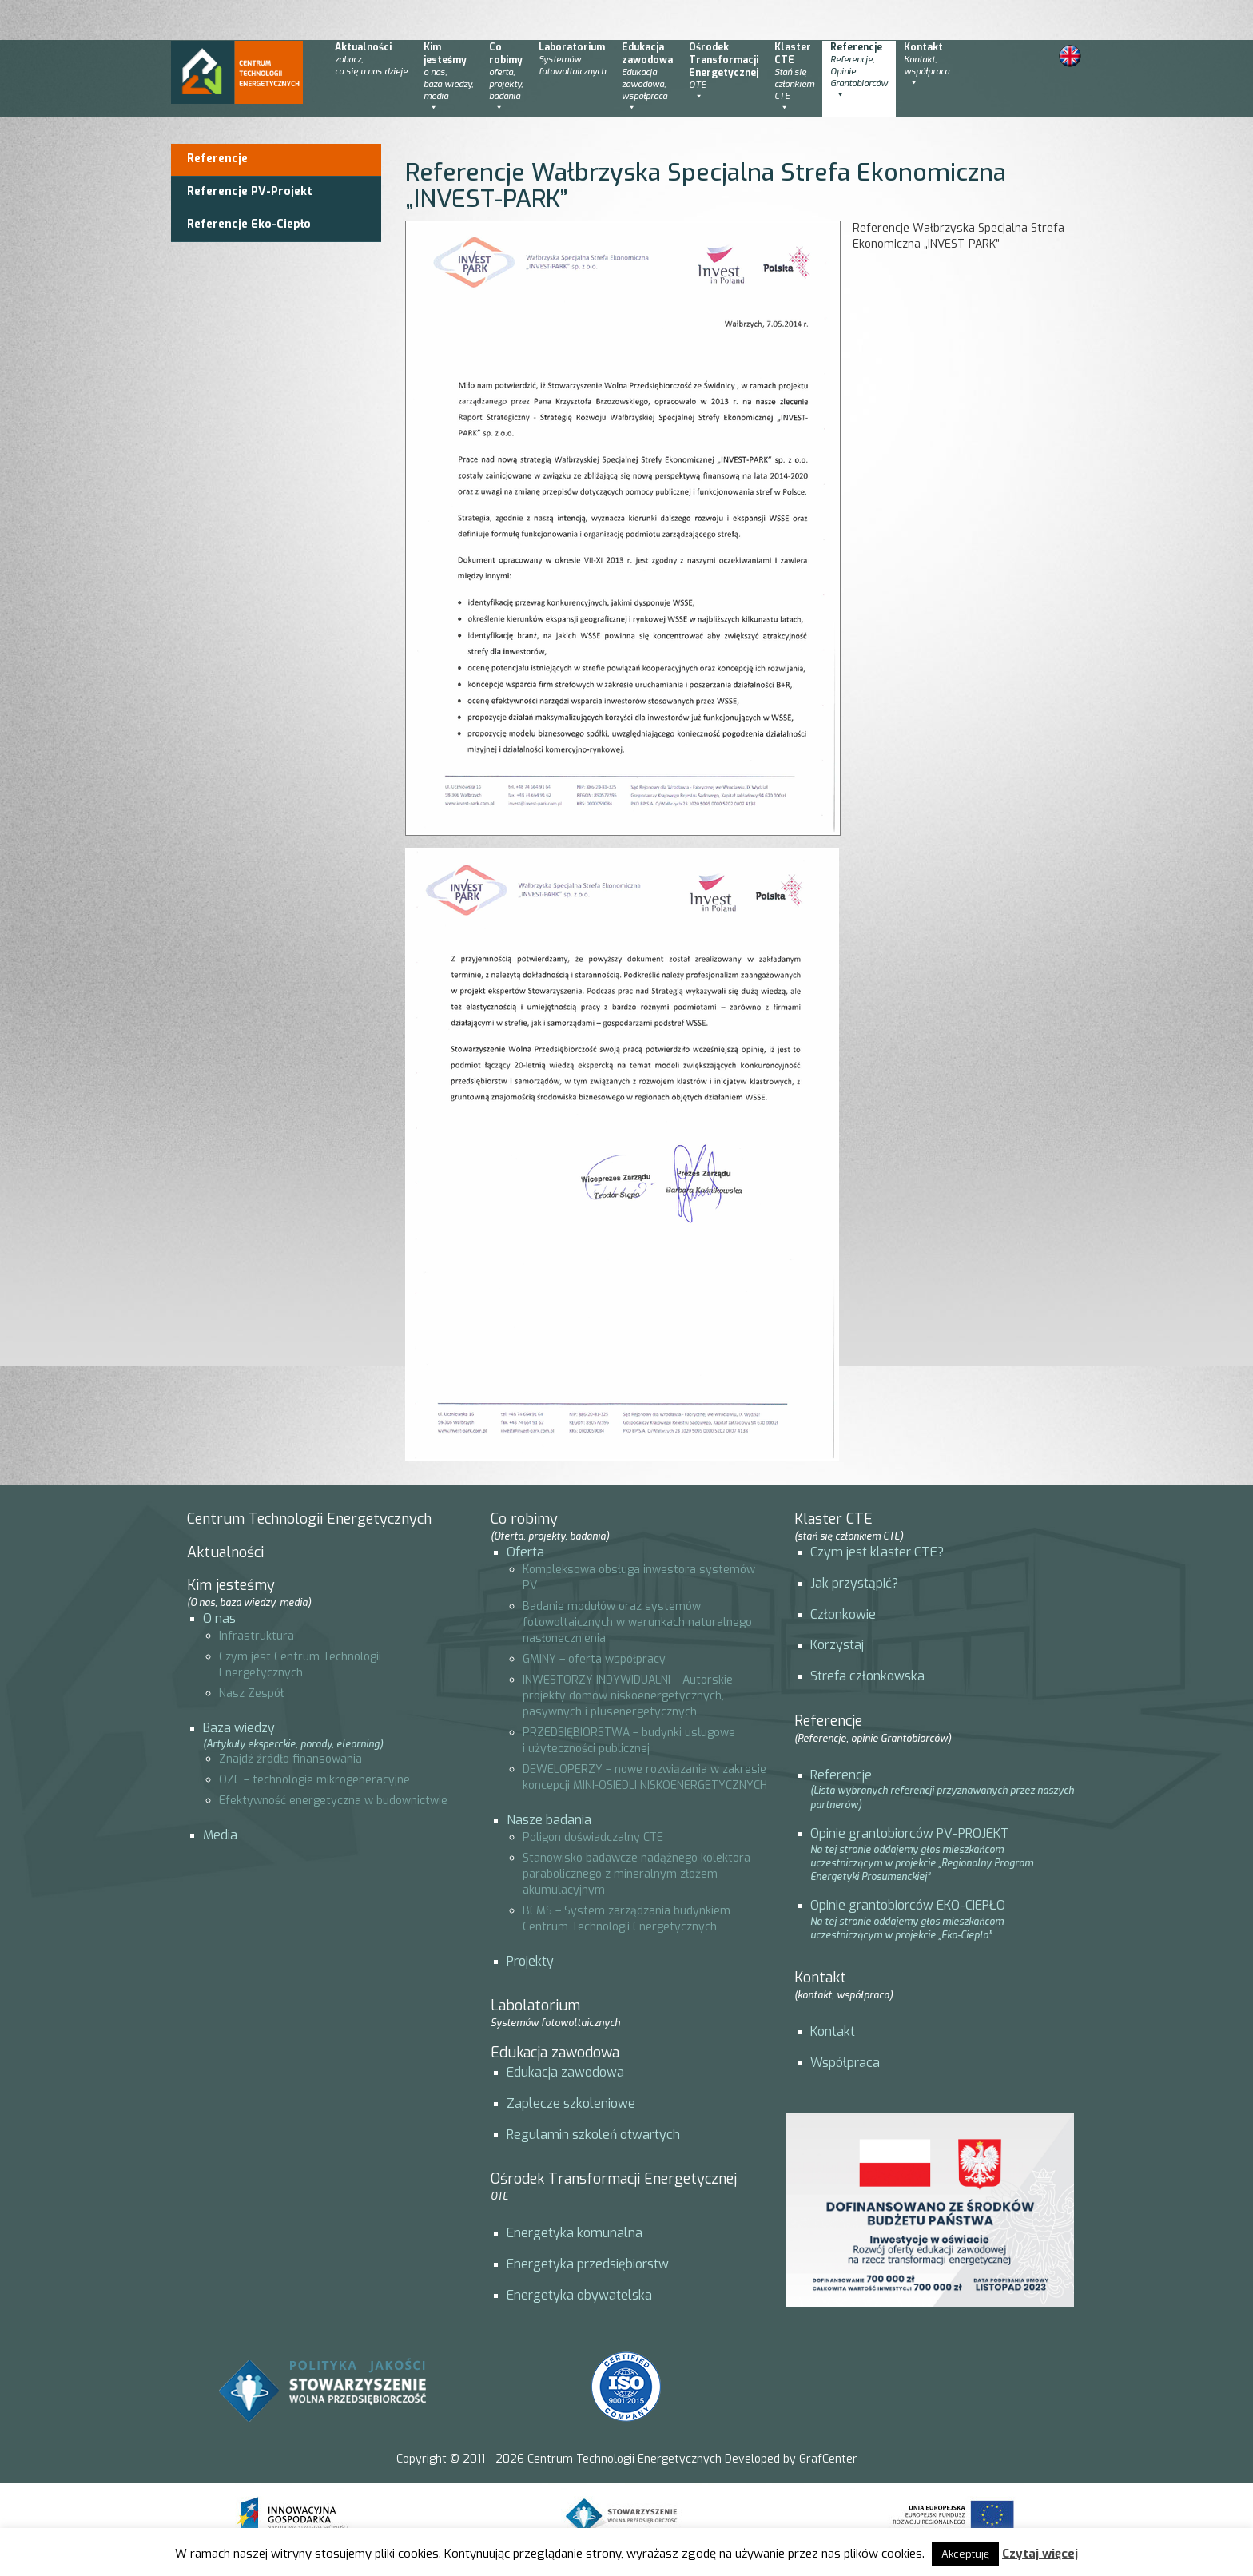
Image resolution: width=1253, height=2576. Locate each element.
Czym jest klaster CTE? (877, 1552)
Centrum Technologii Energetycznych (309, 1519)
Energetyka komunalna (574, 2232)
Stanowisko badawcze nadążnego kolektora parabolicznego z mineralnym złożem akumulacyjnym (636, 1874)
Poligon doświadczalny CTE (593, 1837)
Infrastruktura (256, 1636)
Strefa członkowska (867, 1676)
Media (220, 1835)
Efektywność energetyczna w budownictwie (333, 1800)
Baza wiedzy (239, 1727)
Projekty (530, 1961)
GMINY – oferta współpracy (594, 1659)
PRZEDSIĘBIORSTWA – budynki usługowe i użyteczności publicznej (629, 1740)
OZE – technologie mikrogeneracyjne (314, 1779)
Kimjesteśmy (448, 78)
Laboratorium (572, 59)
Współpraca (845, 2062)
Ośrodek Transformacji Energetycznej (614, 2186)
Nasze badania (549, 1819)
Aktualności (371, 59)
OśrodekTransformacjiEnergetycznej (723, 72)
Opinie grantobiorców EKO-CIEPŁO (907, 1905)
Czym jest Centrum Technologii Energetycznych (300, 1664)
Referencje (859, 71)
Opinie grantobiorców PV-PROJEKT (909, 1833)
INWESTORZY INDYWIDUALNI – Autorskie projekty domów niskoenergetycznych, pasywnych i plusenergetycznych (628, 1695)
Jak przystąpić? (854, 1583)
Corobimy (506, 78)
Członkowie (843, 1614)
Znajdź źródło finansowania (290, 1759)
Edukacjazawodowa (647, 78)
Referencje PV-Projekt (249, 191)
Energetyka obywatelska (579, 2295)
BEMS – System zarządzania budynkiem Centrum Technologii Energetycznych (626, 1918)
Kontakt (926, 65)
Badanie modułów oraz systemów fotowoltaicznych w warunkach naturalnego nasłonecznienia (637, 1622)
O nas (219, 1618)
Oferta (525, 1552)
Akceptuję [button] (965, 2554)
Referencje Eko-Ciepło (249, 224)
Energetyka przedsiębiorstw (588, 2264)
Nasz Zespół (251, 1693)
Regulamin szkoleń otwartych (593, 2134)
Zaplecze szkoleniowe (571, 2103)
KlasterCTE (794, 78)
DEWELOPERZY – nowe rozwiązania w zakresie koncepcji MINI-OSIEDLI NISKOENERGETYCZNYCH (645, 1777)
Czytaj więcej (1040, 2554)
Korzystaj (837, 1644)
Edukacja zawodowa (555, 2052)
